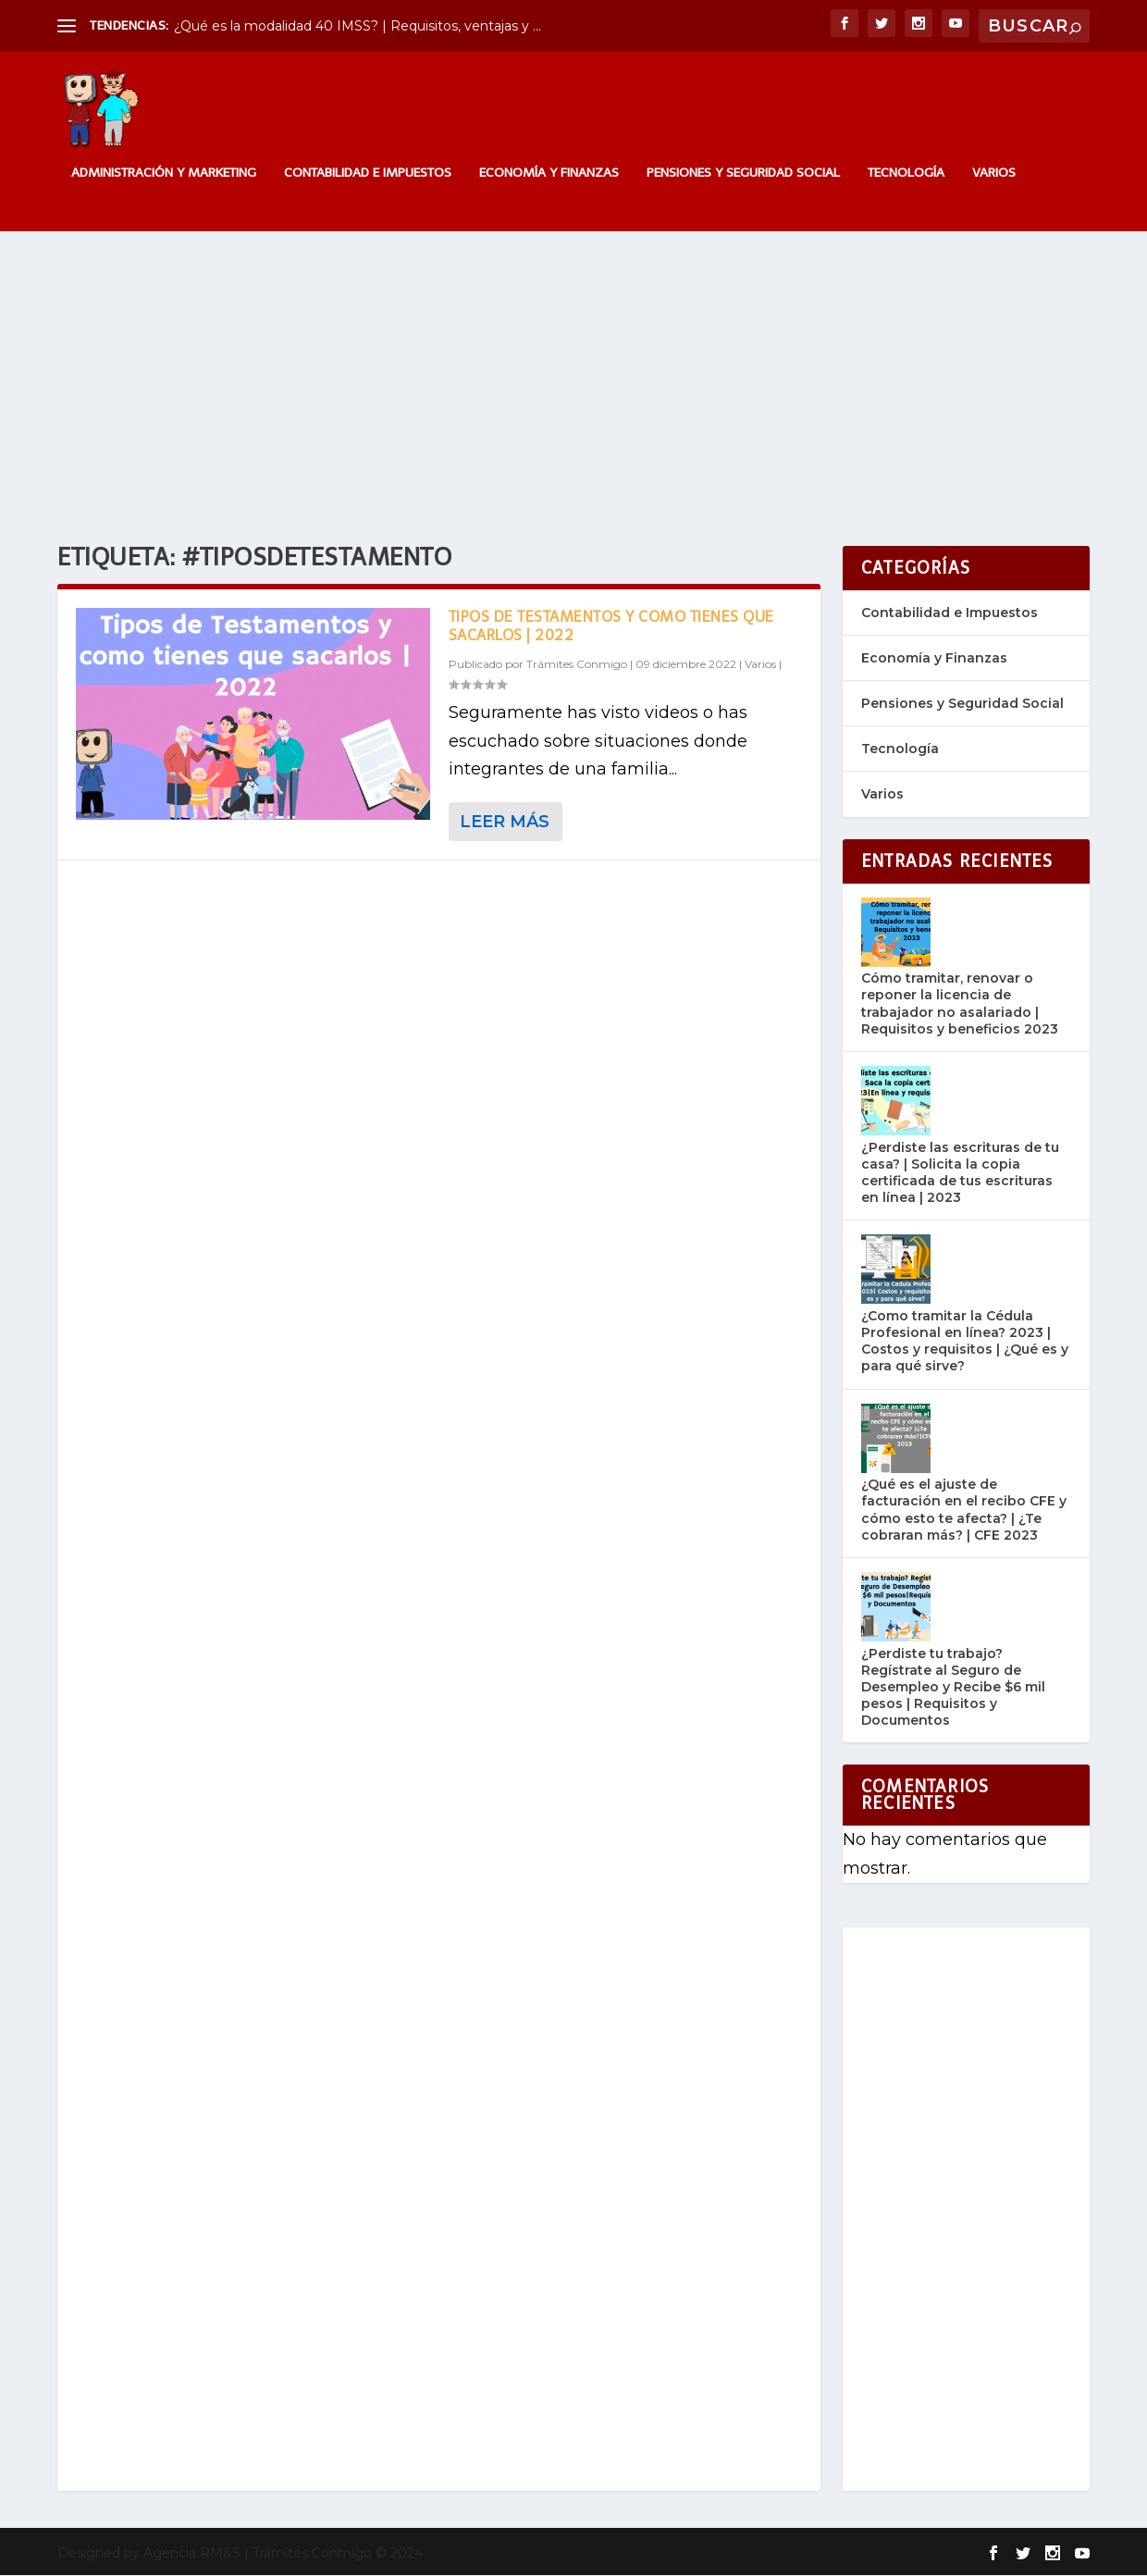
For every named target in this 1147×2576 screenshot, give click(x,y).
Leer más (504, 822)
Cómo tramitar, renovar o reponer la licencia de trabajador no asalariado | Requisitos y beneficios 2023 (959, 1005)
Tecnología (906, 174)
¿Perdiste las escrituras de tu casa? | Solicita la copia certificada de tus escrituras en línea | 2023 (960, 1174)
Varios (994, 174)
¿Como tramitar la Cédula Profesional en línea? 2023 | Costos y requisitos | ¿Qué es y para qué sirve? (964, 1342)
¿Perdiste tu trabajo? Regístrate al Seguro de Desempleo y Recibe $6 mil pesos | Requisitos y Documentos (953, 1688)
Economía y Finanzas (549, 174)
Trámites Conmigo (576, 666)
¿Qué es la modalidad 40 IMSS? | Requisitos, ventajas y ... (357, 26)
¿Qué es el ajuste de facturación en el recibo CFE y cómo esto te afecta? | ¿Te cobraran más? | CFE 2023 (964, 1511)
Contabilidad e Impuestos (367, 174)
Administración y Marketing (163, 174)
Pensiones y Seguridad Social (743, 174)
